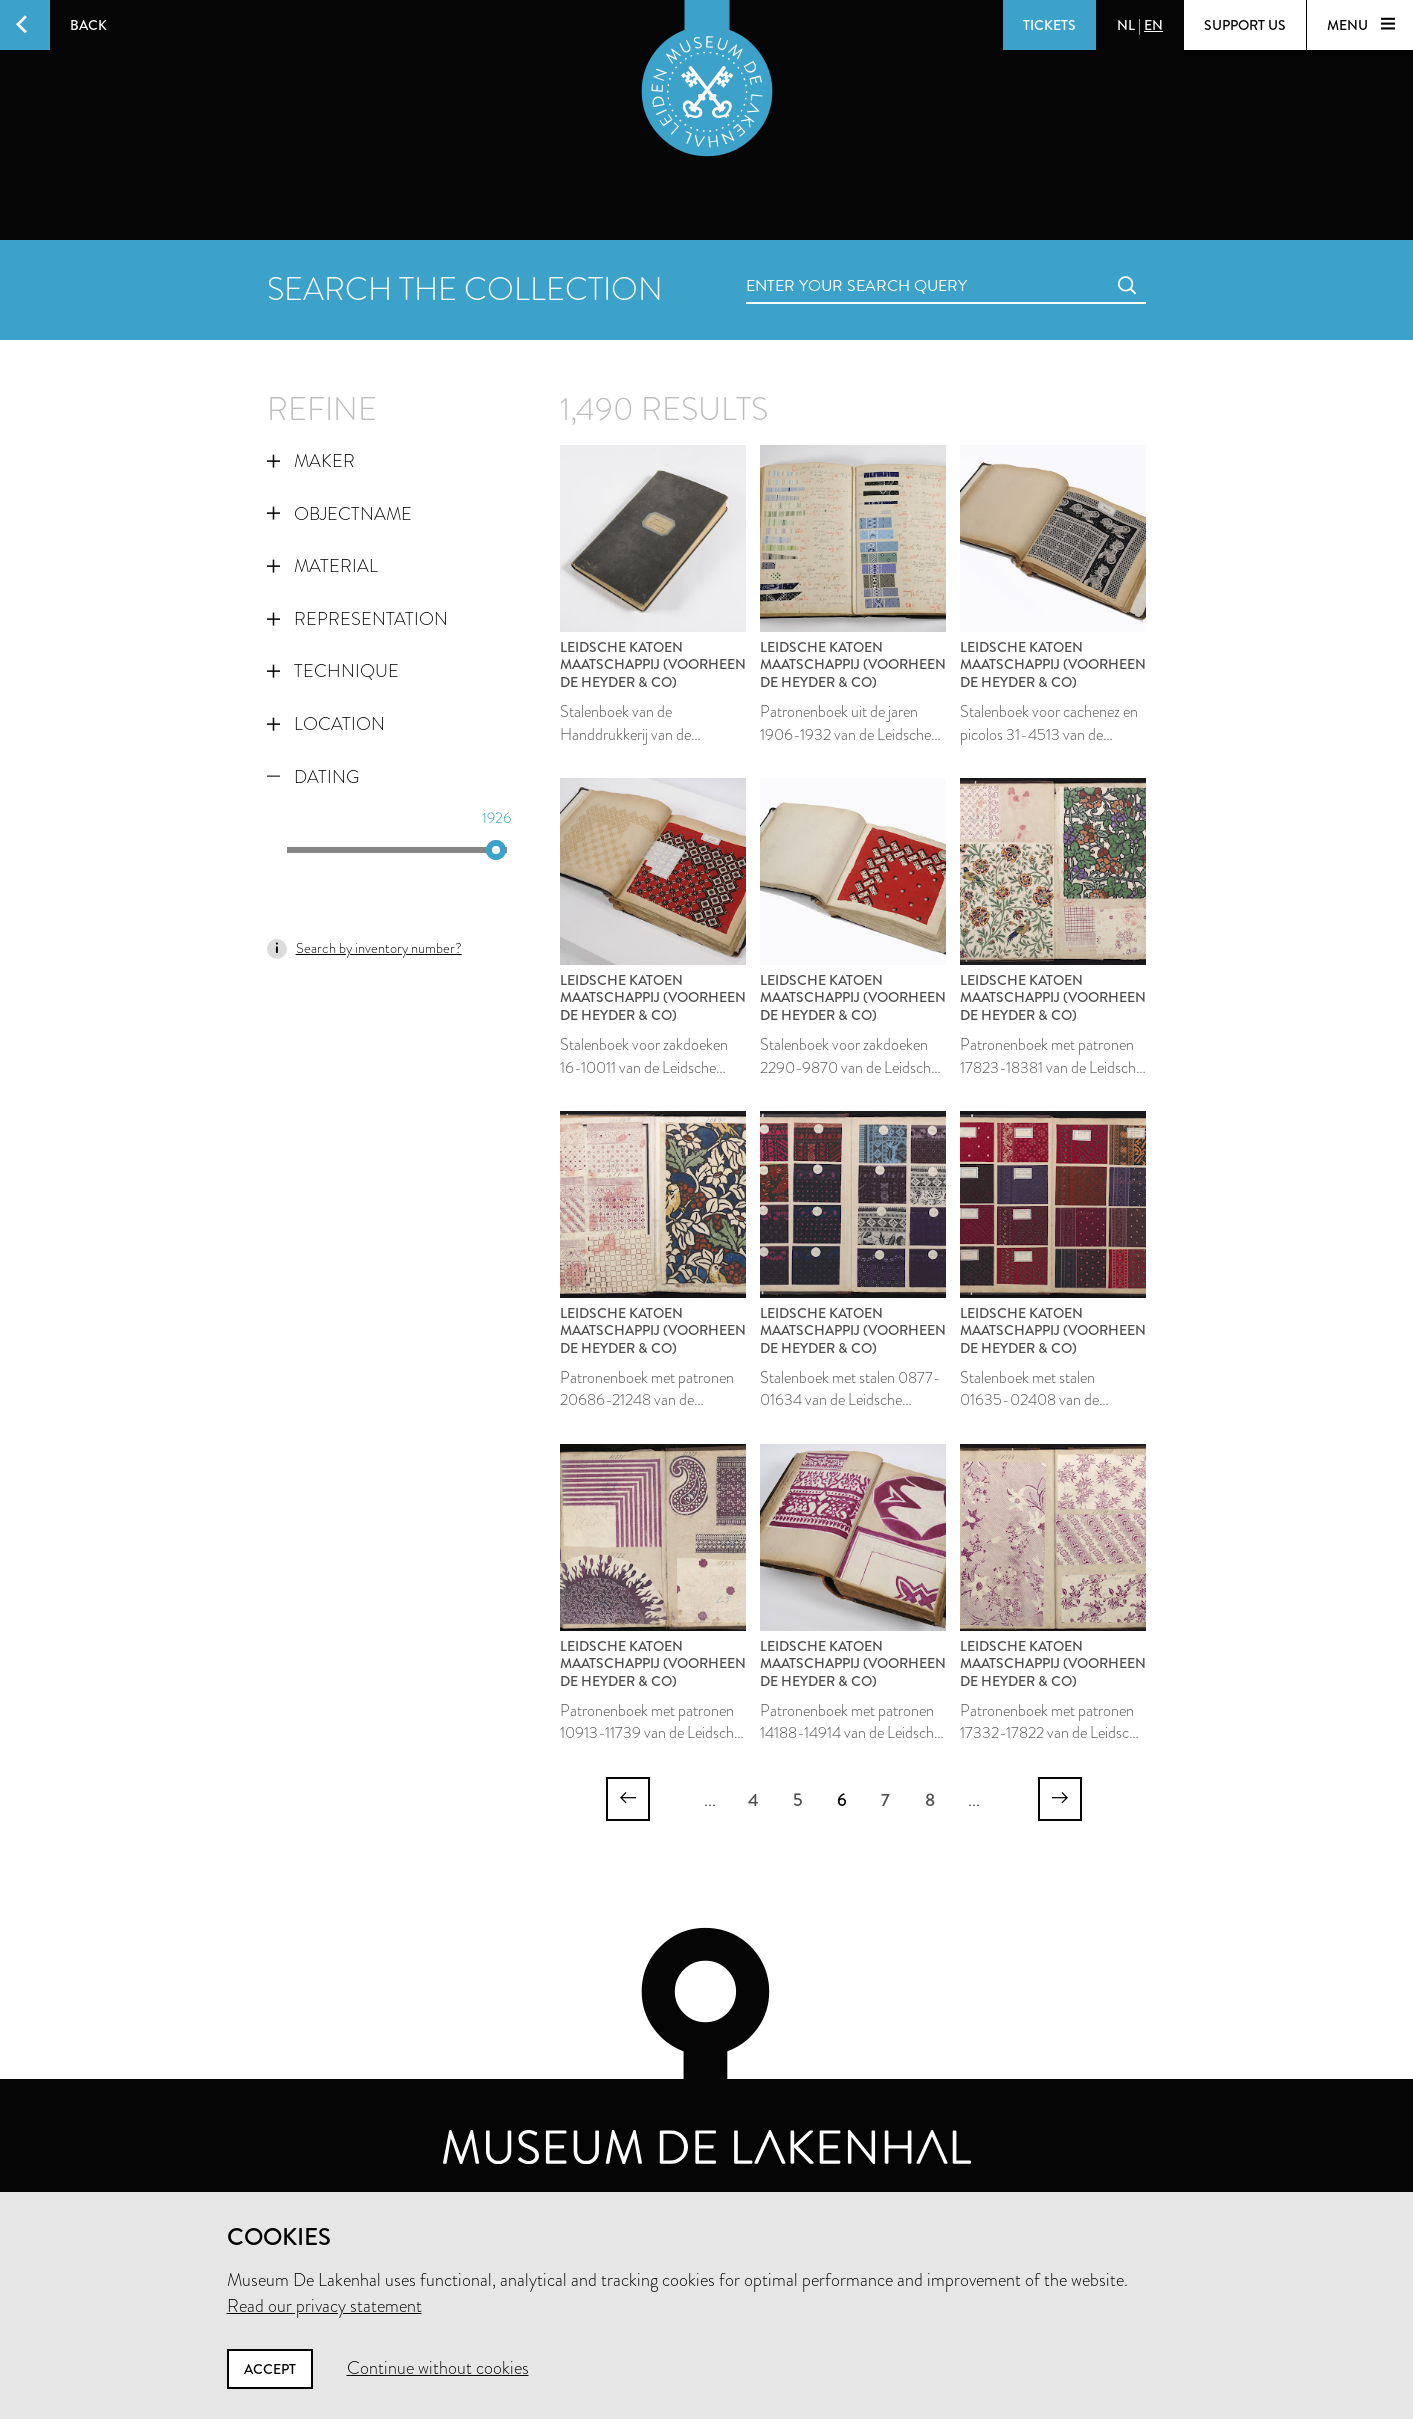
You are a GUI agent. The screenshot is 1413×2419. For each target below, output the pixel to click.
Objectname (339, 514)
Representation (357, 619)
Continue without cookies (438, 2368)
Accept (270, 2369)
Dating (313, 777)
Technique (333, 671)
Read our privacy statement (324, 2306)
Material (322, 566)
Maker (311, 461)
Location (326, 724)
